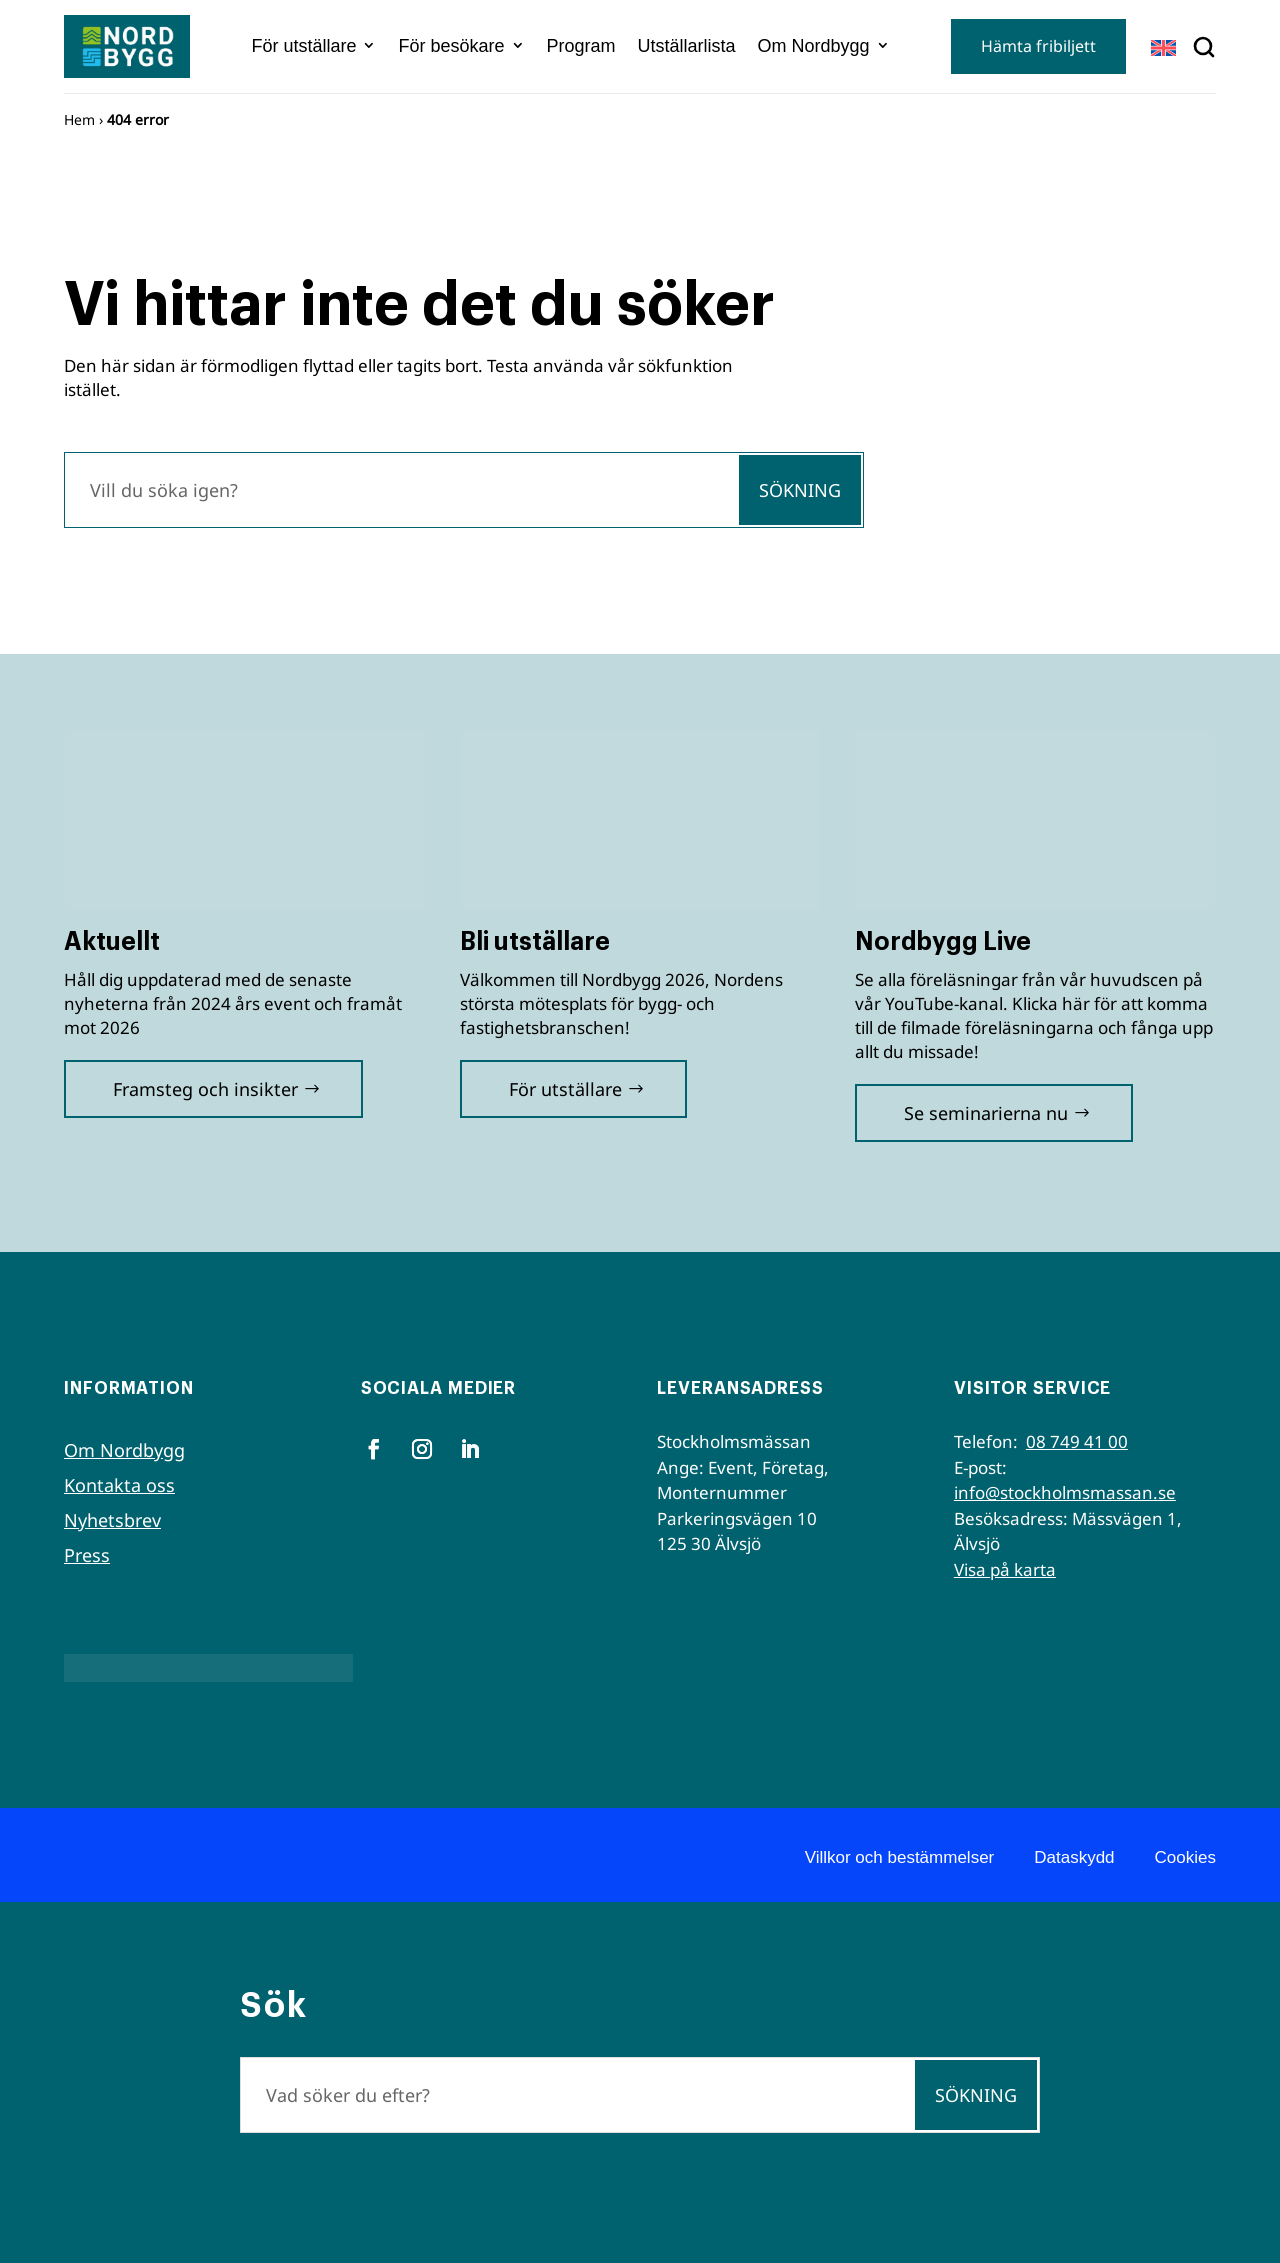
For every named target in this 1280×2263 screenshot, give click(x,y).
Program (581, 46)
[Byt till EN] (1163, 47)
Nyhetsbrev (112, 1520)
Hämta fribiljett (1038, 46)
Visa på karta (1005, 1569)
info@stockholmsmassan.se (1065, 1492)
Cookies (1185, 1857)
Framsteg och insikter (205, 1089)
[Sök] (401, 490)
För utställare (303, 46)
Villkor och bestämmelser (900, 1857)
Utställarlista (687, 46)
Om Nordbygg (814, 46)
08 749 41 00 (1077, 1441)
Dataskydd (1074, 1857)
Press (87, 1555)
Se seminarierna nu (986, 1113)
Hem (79, 119)
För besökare (451, 46)
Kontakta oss (119, 1485)
